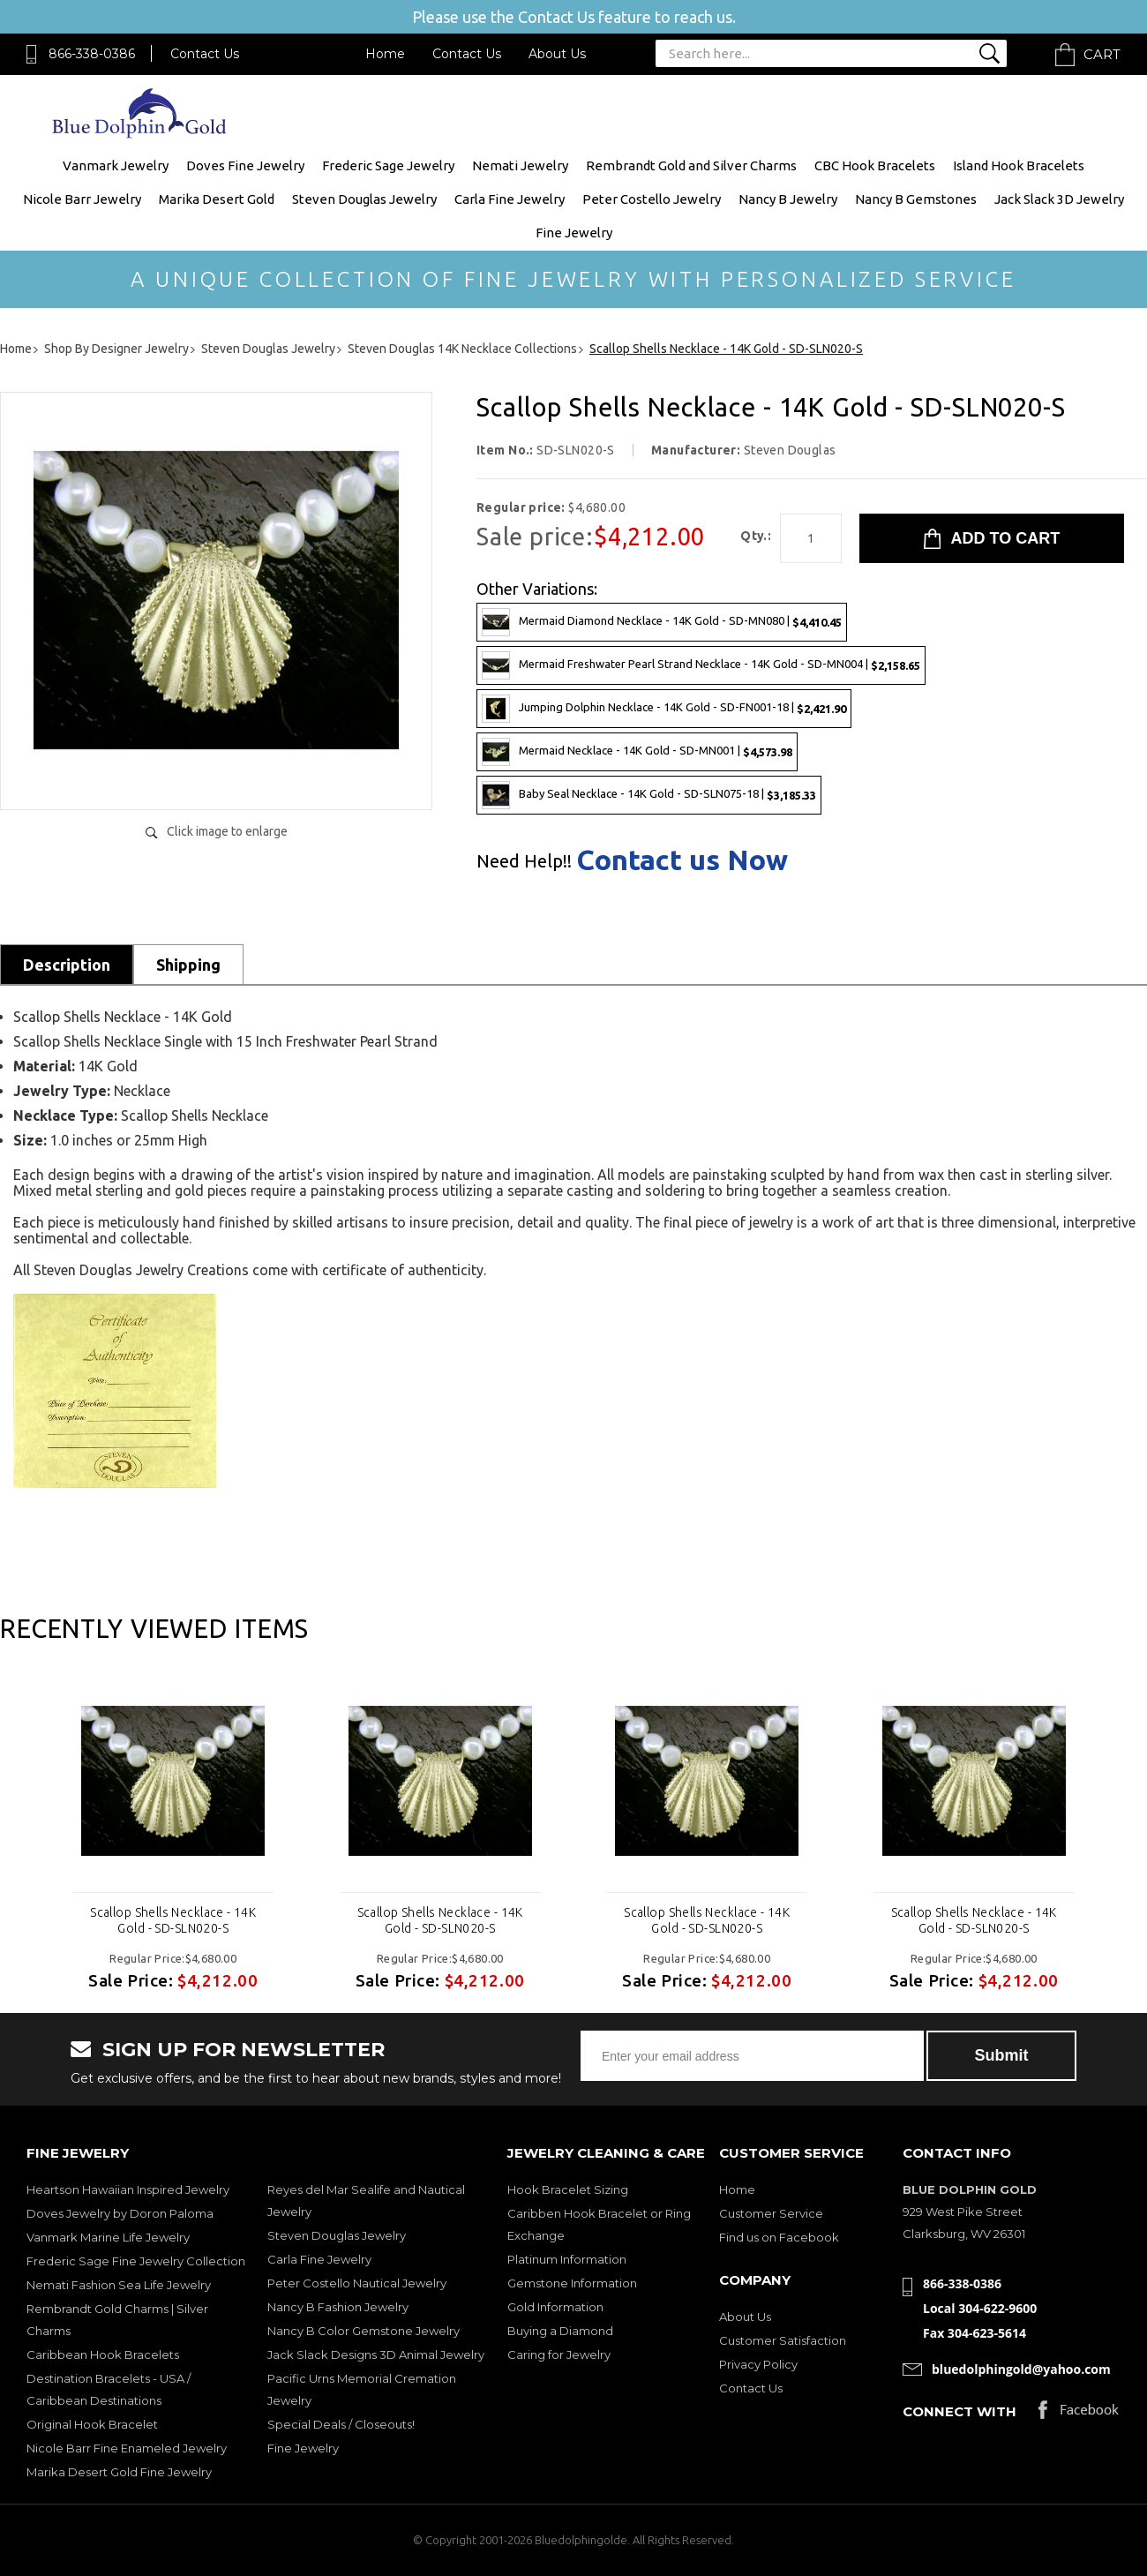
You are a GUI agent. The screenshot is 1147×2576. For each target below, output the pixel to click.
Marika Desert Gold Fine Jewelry (119, 2472)
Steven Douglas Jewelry (364, 199)
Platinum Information (566, 2259)
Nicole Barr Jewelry (82, 199)
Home (385, 54)
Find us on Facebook (779, 2237)
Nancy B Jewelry (787, 199)
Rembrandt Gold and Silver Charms (691, 165)
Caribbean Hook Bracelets (102, 2354)
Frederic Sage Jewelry (388, 165)
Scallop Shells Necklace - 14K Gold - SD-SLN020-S (173, 1920)
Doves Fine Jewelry (245, 165)
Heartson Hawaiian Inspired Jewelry (127, 2189)
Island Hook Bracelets (1018, 165)
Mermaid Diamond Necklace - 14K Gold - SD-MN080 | (662, 622)
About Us (557, 54)
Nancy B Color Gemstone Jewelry (363, 2331)
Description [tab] (66, 964)
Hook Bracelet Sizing (567, 2189)
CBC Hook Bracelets (874, 165)
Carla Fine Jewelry (509, 199)
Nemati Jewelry (520, 165)
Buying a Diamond (560, 2331)
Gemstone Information (572, 2283)
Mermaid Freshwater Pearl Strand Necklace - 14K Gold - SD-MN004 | (701, 665)
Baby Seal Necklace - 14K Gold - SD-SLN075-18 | (649, 795)
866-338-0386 (92, 54)
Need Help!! (524, 861)
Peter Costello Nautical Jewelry (356, 2283)
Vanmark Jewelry (116, 165)
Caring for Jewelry (559, 2354)
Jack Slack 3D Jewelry (1059, 199)
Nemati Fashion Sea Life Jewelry (118, 2285)
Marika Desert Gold (216, 199)
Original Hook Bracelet (92, 2424)
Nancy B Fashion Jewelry (338, 2307)
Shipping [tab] (188, 964)
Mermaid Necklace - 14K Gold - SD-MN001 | (637, 752)
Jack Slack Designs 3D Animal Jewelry (375, 2354)
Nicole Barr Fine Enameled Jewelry (126, 2448)
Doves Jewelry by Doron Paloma (120, 2213)
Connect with (959, 2411)
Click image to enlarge (227, 831)
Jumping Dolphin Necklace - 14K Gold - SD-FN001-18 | (664, 709)
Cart (1102, 54)
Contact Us (204, 54)
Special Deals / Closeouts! (341, 2424)
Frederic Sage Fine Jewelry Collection (135, 2261)
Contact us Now (682, 859)
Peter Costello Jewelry (651, 199)
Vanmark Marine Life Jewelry (108, 2237)
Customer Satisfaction (782, 2340)
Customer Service (771, 2213)
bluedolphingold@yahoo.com (1021, 2369)
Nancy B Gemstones (916, 199)
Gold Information (555, 2307)
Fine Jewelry (574, 232)
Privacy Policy (758, 2364)
